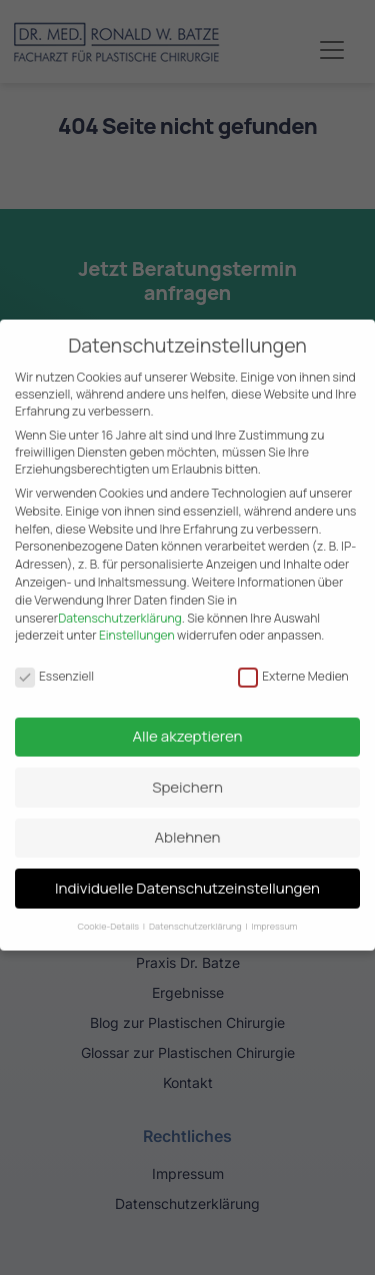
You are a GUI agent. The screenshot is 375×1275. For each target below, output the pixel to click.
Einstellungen (137, 622)
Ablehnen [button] (188, 824)
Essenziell (54, 662)
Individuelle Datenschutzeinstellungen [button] (187, 874)
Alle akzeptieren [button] (188, 723)
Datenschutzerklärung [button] (196, 913)
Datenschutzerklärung (120, 604)
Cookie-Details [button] (109, 913)
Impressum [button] (275, 913)
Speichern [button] (187, 773)
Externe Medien (293, 662)
